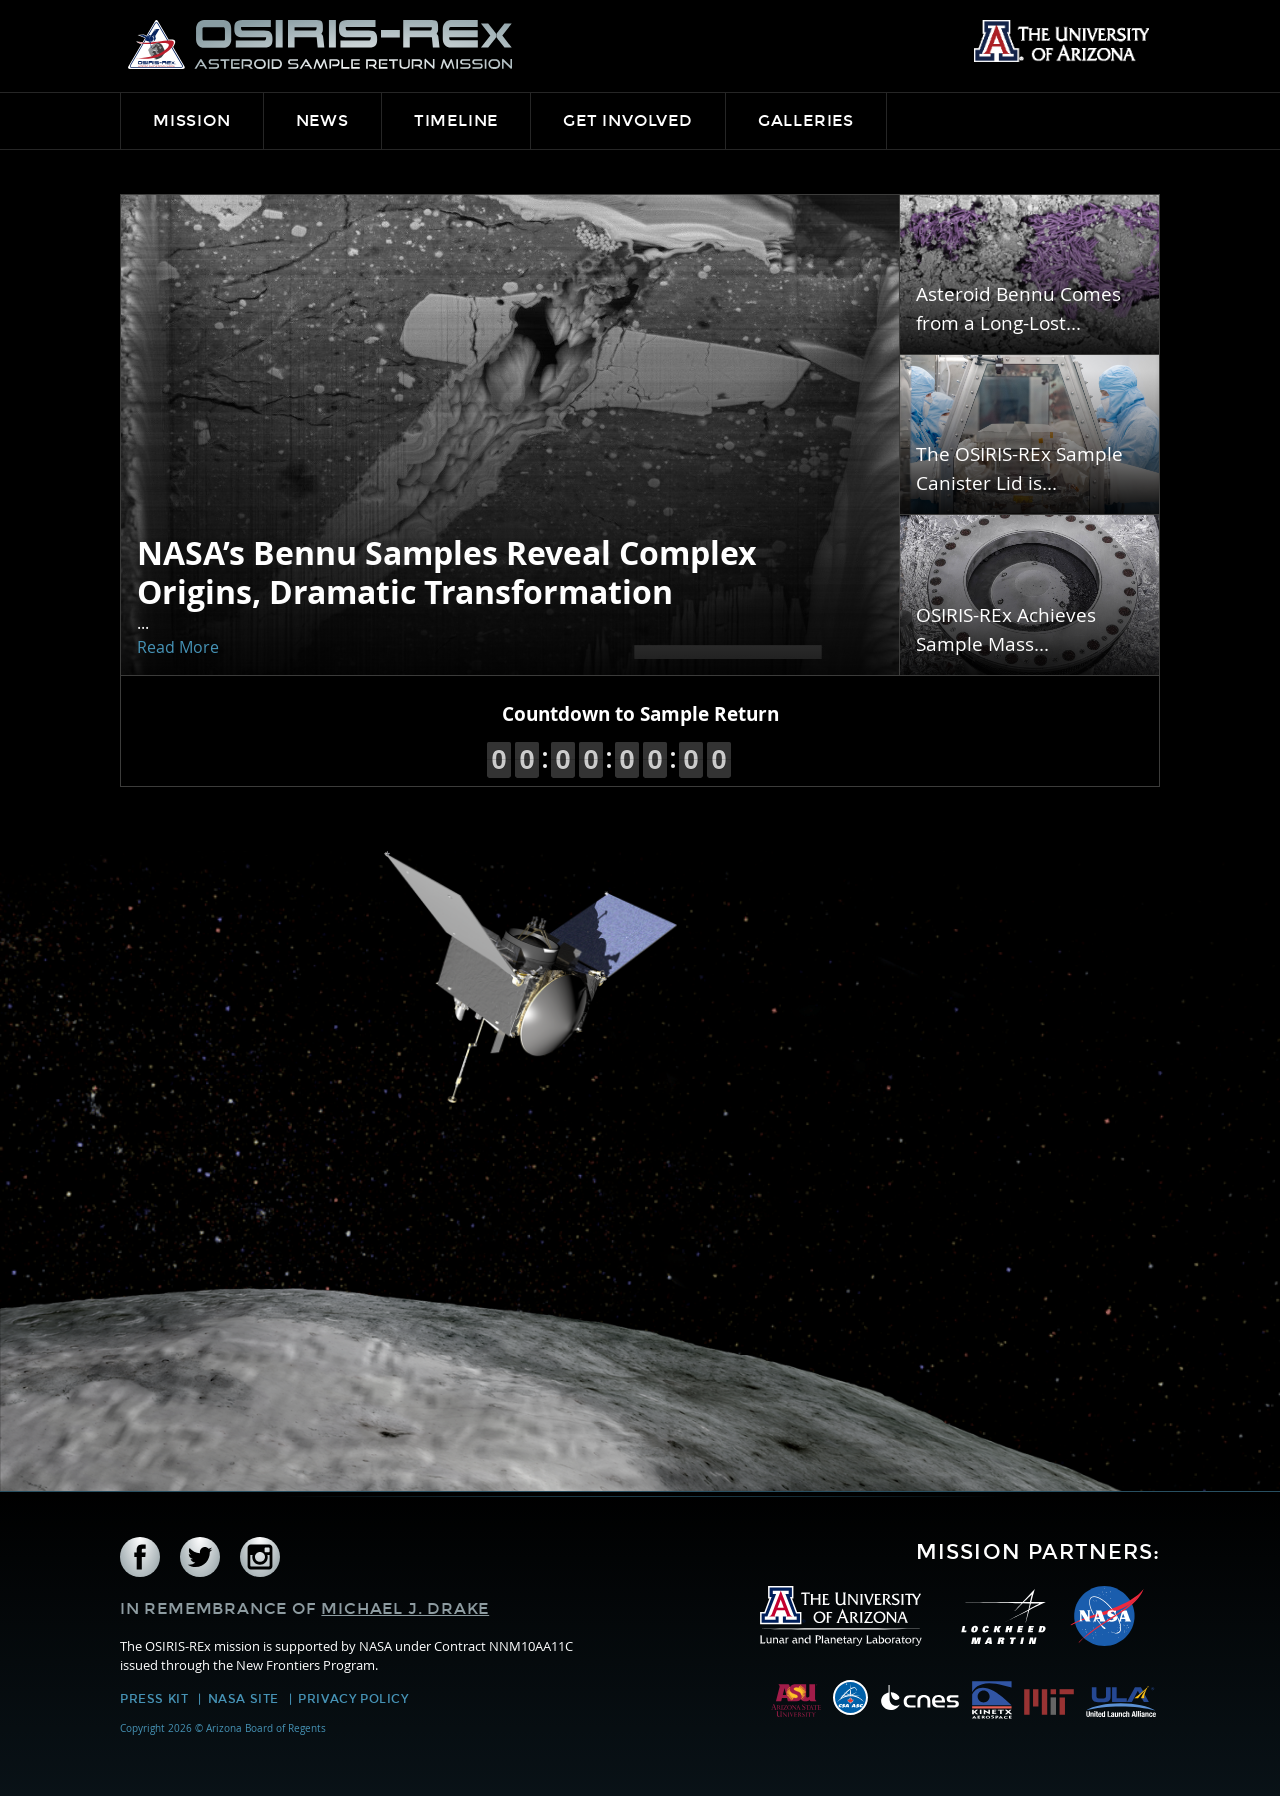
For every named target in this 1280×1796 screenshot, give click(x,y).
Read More (178, 647)
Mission (192, 120)
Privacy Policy (353, 1699)
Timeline (456, 120)
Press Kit (154, 1699)
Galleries (806, 120)
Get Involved (628, 120)
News (322, 120)
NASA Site (243, 1699)
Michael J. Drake (405, 1608)
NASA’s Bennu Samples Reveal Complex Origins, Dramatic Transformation (447, 572)
